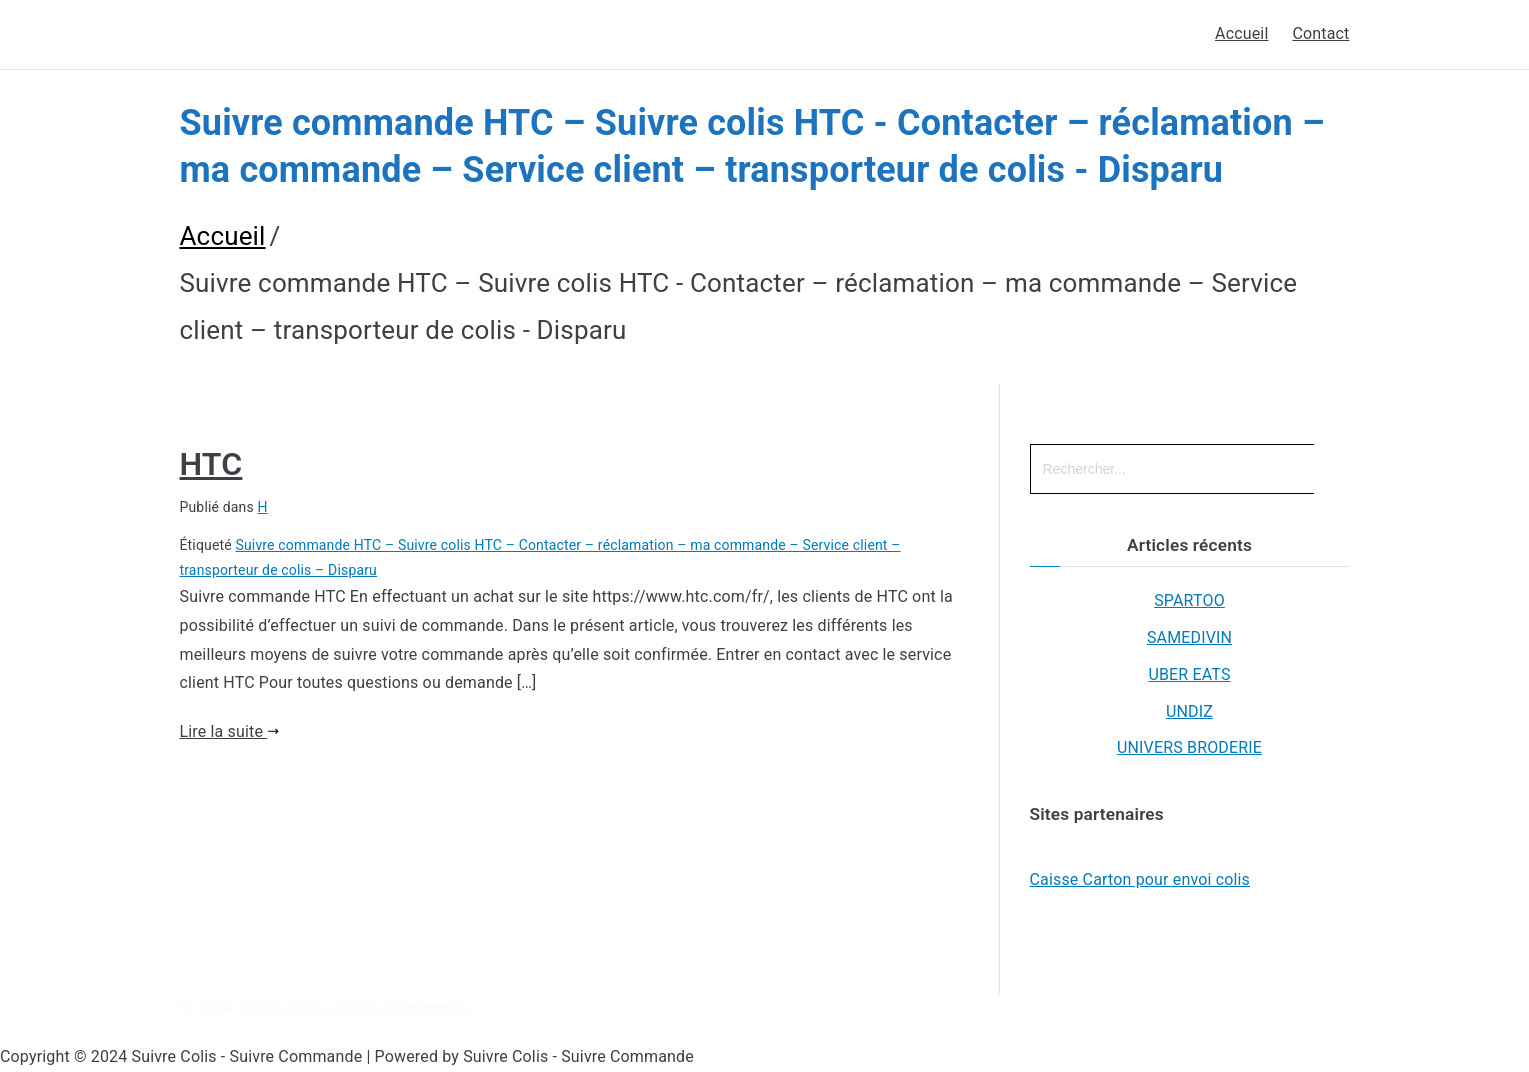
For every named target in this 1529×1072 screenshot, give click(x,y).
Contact (1320, 33)
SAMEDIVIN (1189, 637)
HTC (211, 464)
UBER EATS (1189, 674)
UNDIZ (1189, 711)
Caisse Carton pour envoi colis (1140, 879)
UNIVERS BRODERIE (1189, 747)
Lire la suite (230, 731)
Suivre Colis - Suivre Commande (352, 1007)
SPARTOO (1189, 600)
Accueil (1241, 33)
